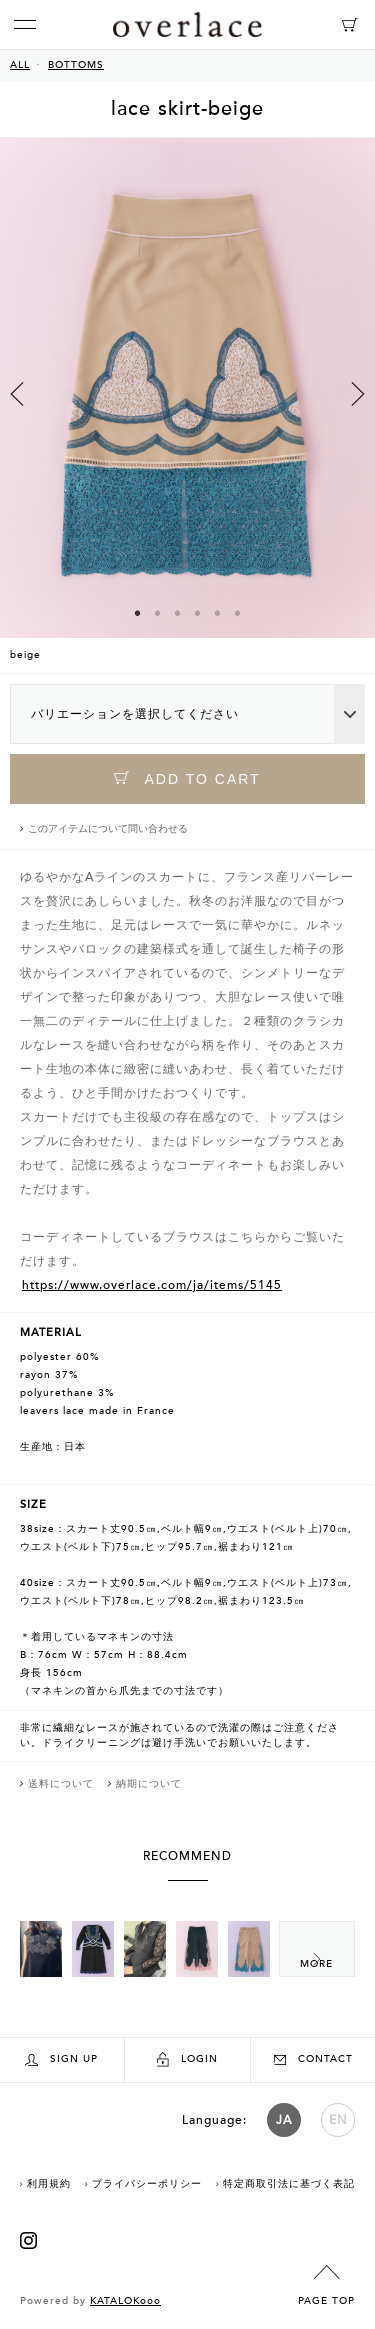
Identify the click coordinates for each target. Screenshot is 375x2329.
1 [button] (138, 613)
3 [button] (178, 613)
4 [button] (198, 613)
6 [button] (238, 613)
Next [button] (358, 394)
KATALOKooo (125, 2301)
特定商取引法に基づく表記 (289, 2184)
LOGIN (187, 2059)
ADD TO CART (187, 778)
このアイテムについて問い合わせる (108, 829)
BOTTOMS (76, 65)
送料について (61, 1784)
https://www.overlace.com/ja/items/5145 (152, 1285)
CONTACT (313, 2059)
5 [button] (218, 613)
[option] (187, 405)
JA (284, 2120)
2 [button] (158, 613)
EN (338, 2120)
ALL (20, 65)
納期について (149, 1784)
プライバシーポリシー (147, 2184)
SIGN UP (61, 2059)
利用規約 (49, 2184)
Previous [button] (17, 394)
